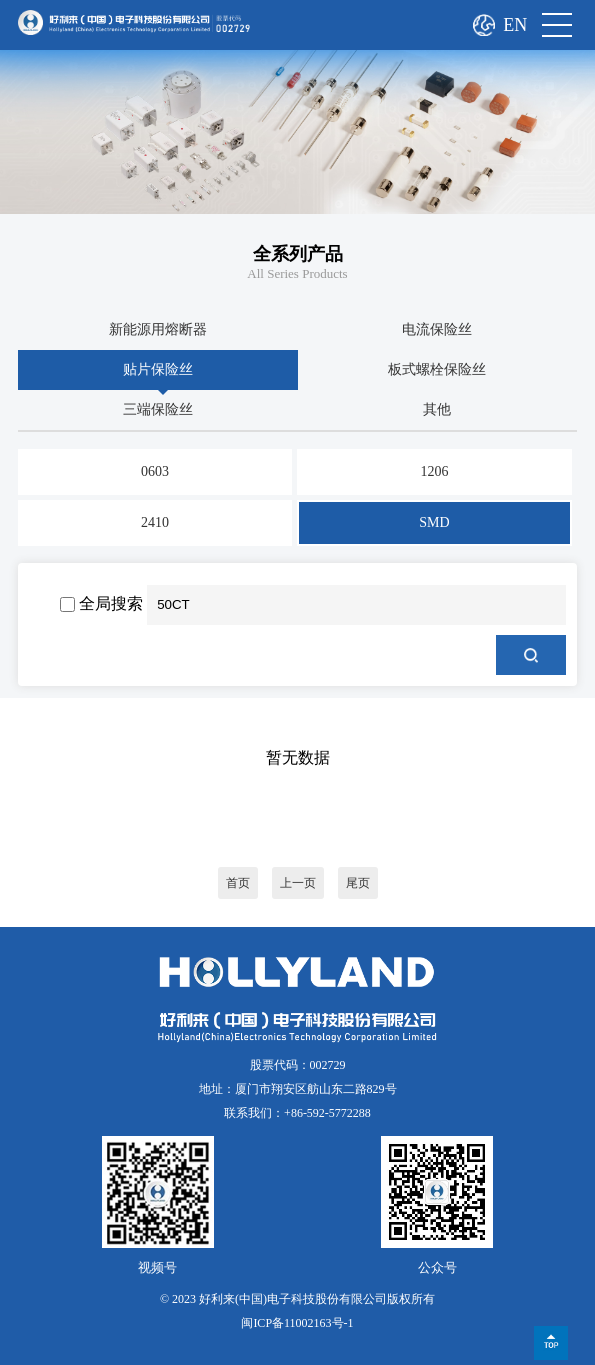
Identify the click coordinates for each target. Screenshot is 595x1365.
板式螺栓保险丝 (437, 369)
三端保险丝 (158, 409)
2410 (155, 522)
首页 (238, 883)
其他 (437, 409)
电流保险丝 (437, 329)
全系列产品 (298, 254)
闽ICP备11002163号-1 (297, 1323)
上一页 (298, 883)
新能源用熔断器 (158, 329)
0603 (155, 471)
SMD (434, 522)
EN (515, 25)
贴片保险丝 (158, 369)
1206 (435, 471)
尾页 (358, 883)
